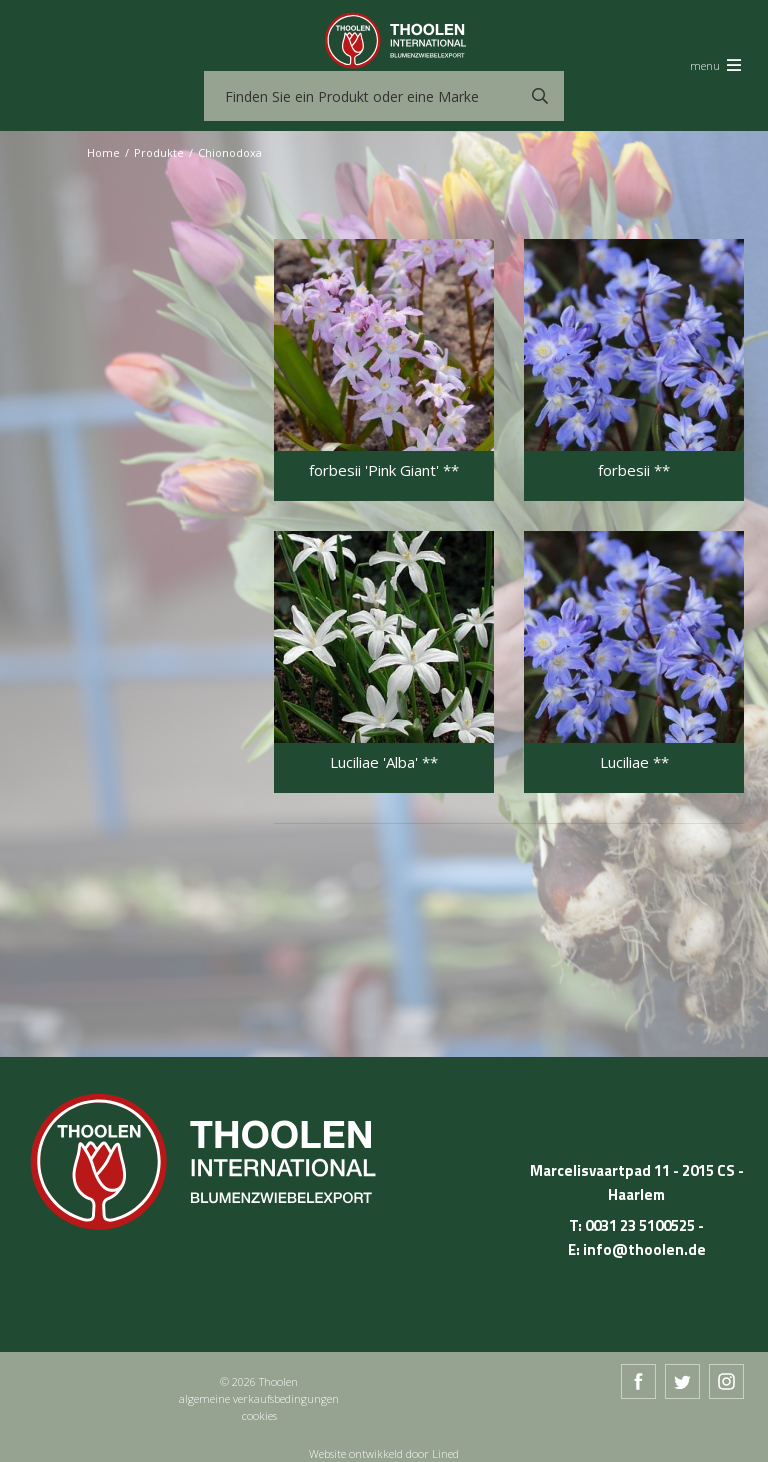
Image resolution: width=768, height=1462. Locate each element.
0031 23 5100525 (640, 1225)
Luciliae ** (634, 762)
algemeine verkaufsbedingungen (259, 1398)
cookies (259, 1415)
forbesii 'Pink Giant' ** (384, 470)
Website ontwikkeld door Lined (384, 1453)
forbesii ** (634, 470)
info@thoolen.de (644, 1249)
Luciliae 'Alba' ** (384, 762)
